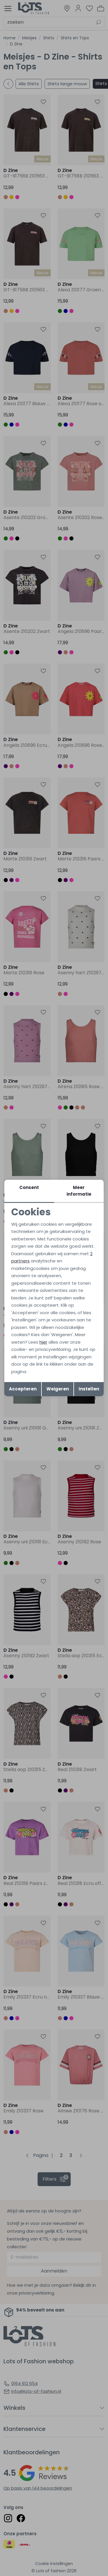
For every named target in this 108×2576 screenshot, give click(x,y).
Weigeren (57, 1389)
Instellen (89, 1389)
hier (43, 1342)
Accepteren (23, 1389)
